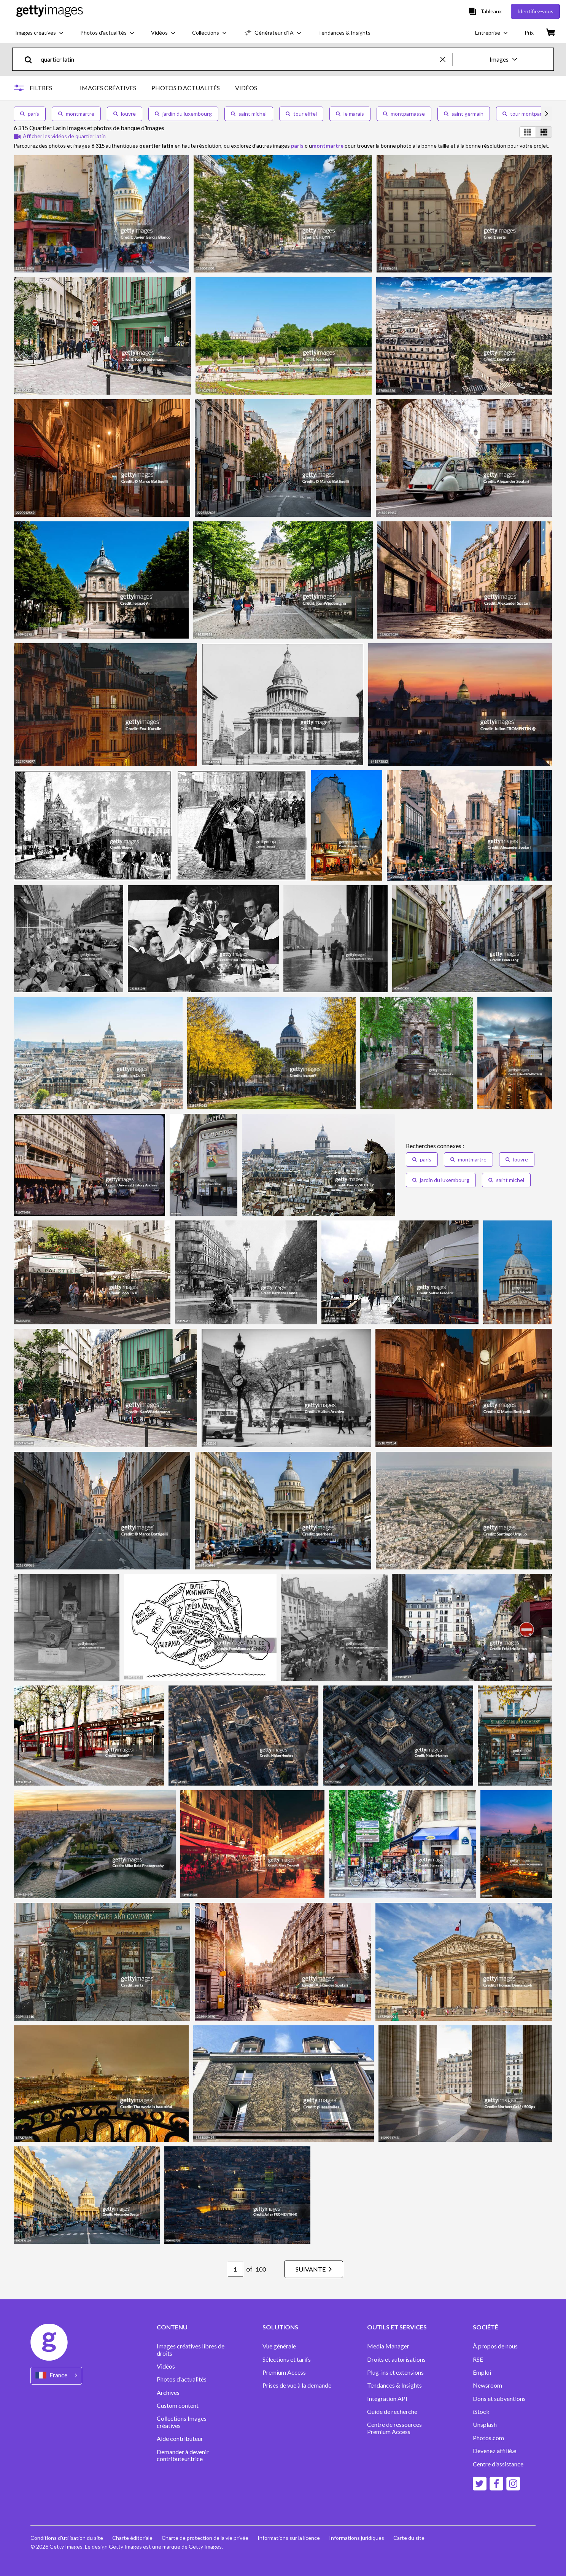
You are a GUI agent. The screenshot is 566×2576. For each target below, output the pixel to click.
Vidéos (166, 2366)
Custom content (178, 2405)
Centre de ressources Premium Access (394, 2428)
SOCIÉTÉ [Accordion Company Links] (485, 2327)
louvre (124, 113)
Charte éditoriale (132, 2538)
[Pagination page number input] (235, 2269)
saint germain (463, 113)
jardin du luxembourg (183, 113)
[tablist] (168, 88)
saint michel (249, 113)
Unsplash (485, 2424)
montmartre (76, 113)
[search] (31, 59)
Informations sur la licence (289, 2538)
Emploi (482, 2372)
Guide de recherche (392, 2411)
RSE (478, 2359)
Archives (168, 2392)
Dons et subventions (499, 2398)
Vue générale (279, 2346)
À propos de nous (495, 2346)
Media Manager (388, 2346)
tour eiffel (301, 113)
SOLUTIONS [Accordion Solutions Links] (280, 2327)
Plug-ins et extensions (395, 2372)
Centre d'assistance (498, 2464)
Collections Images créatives (182, 2422)
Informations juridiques (356, 2538)
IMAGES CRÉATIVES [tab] (108, 87)
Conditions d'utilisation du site (66, 2538)
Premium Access (284, 2372)
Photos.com (489, 2437)
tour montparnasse (529, 113)
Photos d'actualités (182, 2379)
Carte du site (408, 2538)
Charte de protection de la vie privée (205, 2538)
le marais (350, 113)
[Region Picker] (56, 2376)
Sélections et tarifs (286, 2359)
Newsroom (487, 2385)
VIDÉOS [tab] (246, 87)
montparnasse (404, 113)
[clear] (446, 59)
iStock (481, 2411)
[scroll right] (546, 114)
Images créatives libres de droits (190, 2349)
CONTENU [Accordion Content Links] (172, 2327)
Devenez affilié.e (494, 2450)
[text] (239, 59)
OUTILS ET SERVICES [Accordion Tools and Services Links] (397, 2327)
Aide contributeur (180, 2438)
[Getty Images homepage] (49, 11)
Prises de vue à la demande (296, 2385)
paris (29, 113)
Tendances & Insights (394, 2385)
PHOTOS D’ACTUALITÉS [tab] (185, 87)
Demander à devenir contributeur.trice (183, 2455)
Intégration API (387, 2398)
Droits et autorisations (396, 2359)
